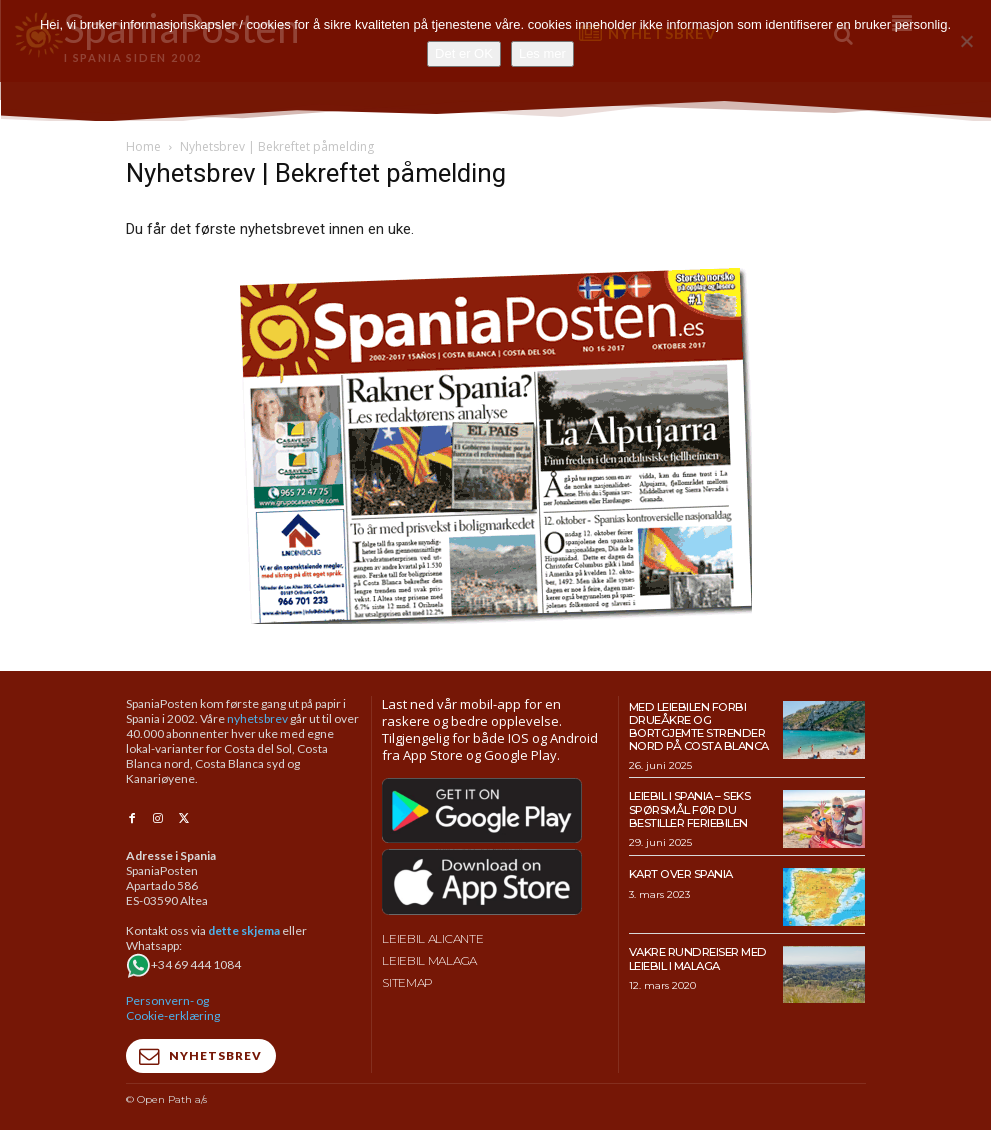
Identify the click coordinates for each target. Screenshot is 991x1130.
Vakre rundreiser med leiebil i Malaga (695, 957)
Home (143, 146)
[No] (966, 41)
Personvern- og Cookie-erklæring (173, 1007)
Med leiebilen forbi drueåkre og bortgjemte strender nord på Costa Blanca (697, 726)
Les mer (542, 53)
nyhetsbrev (257, 718)
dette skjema (244, 929)
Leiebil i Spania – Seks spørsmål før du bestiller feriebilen (690, 807)
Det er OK (464, 53)
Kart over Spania (681, 873)
